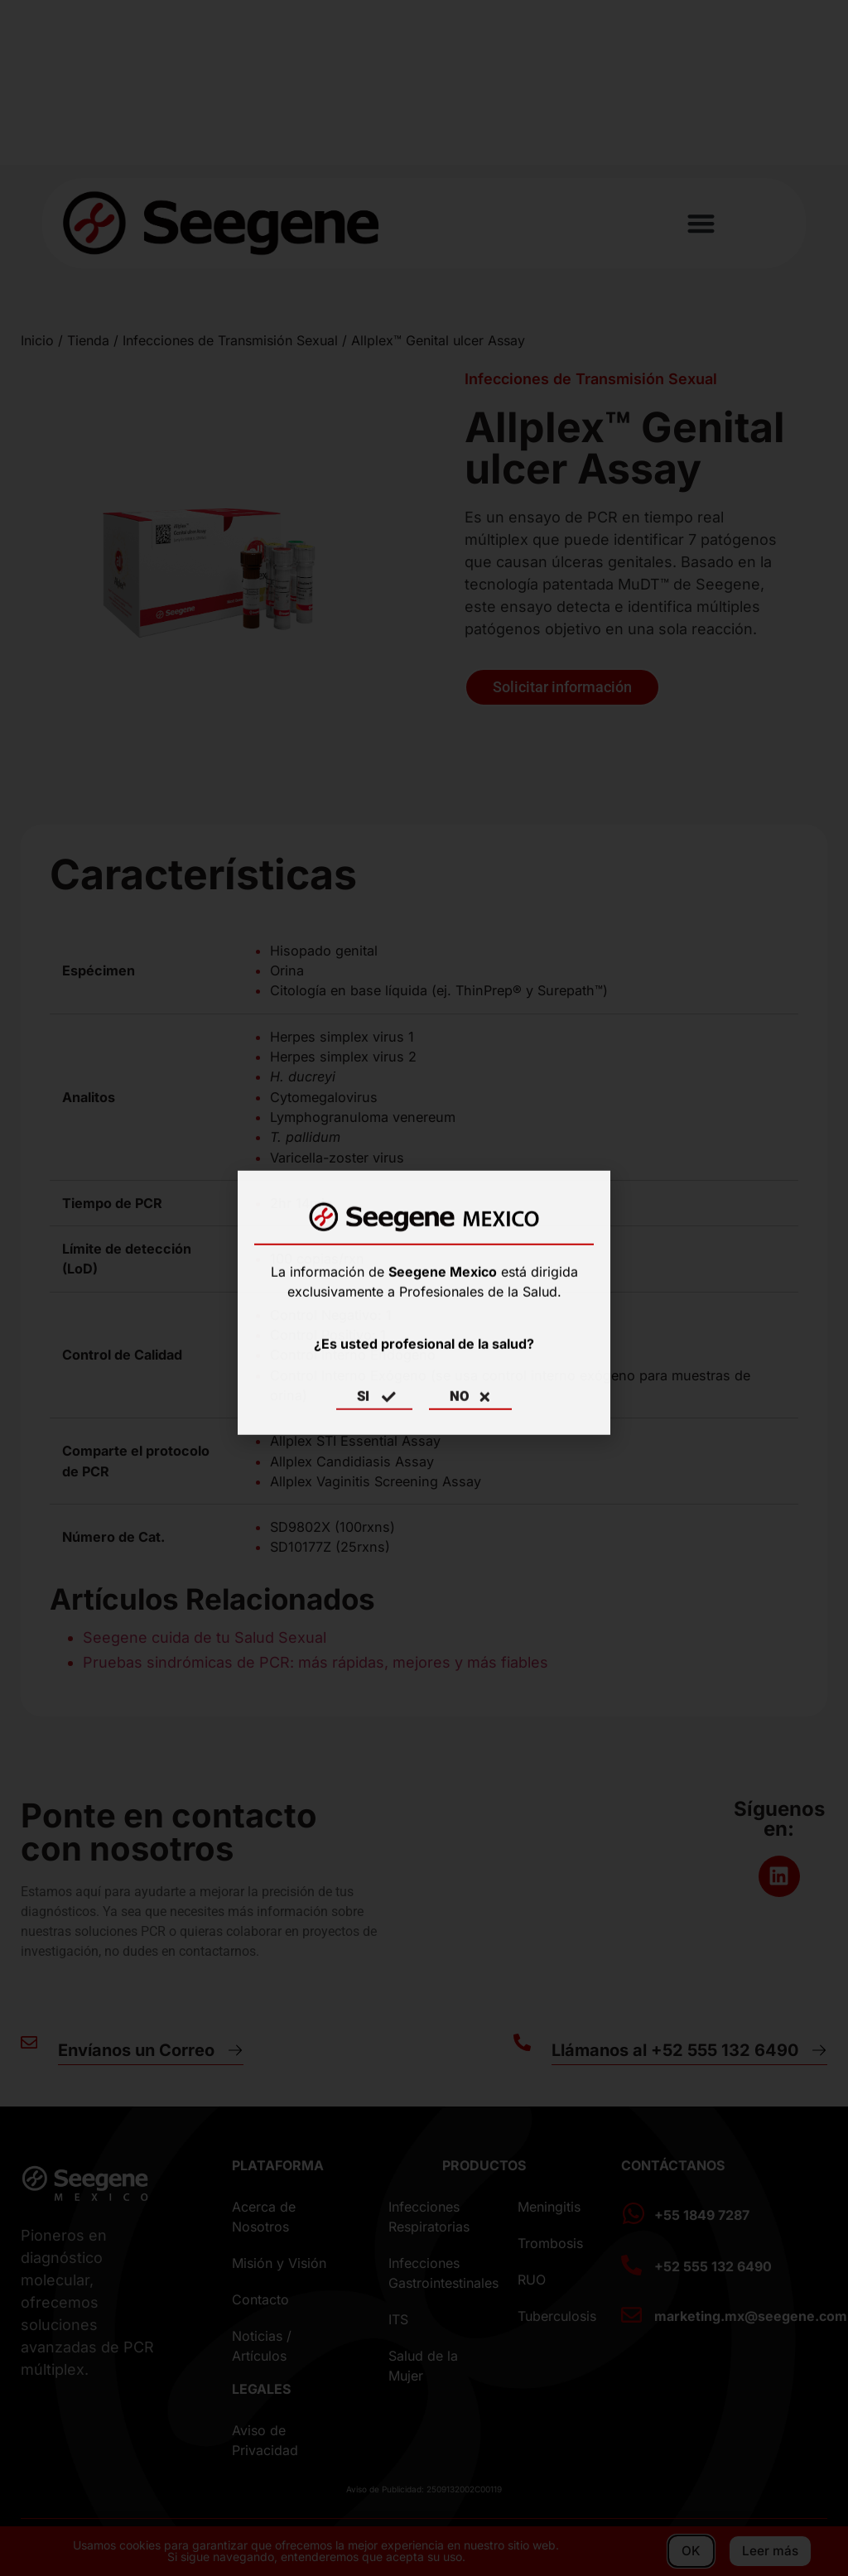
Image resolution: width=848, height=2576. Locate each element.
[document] (424, 1288)
